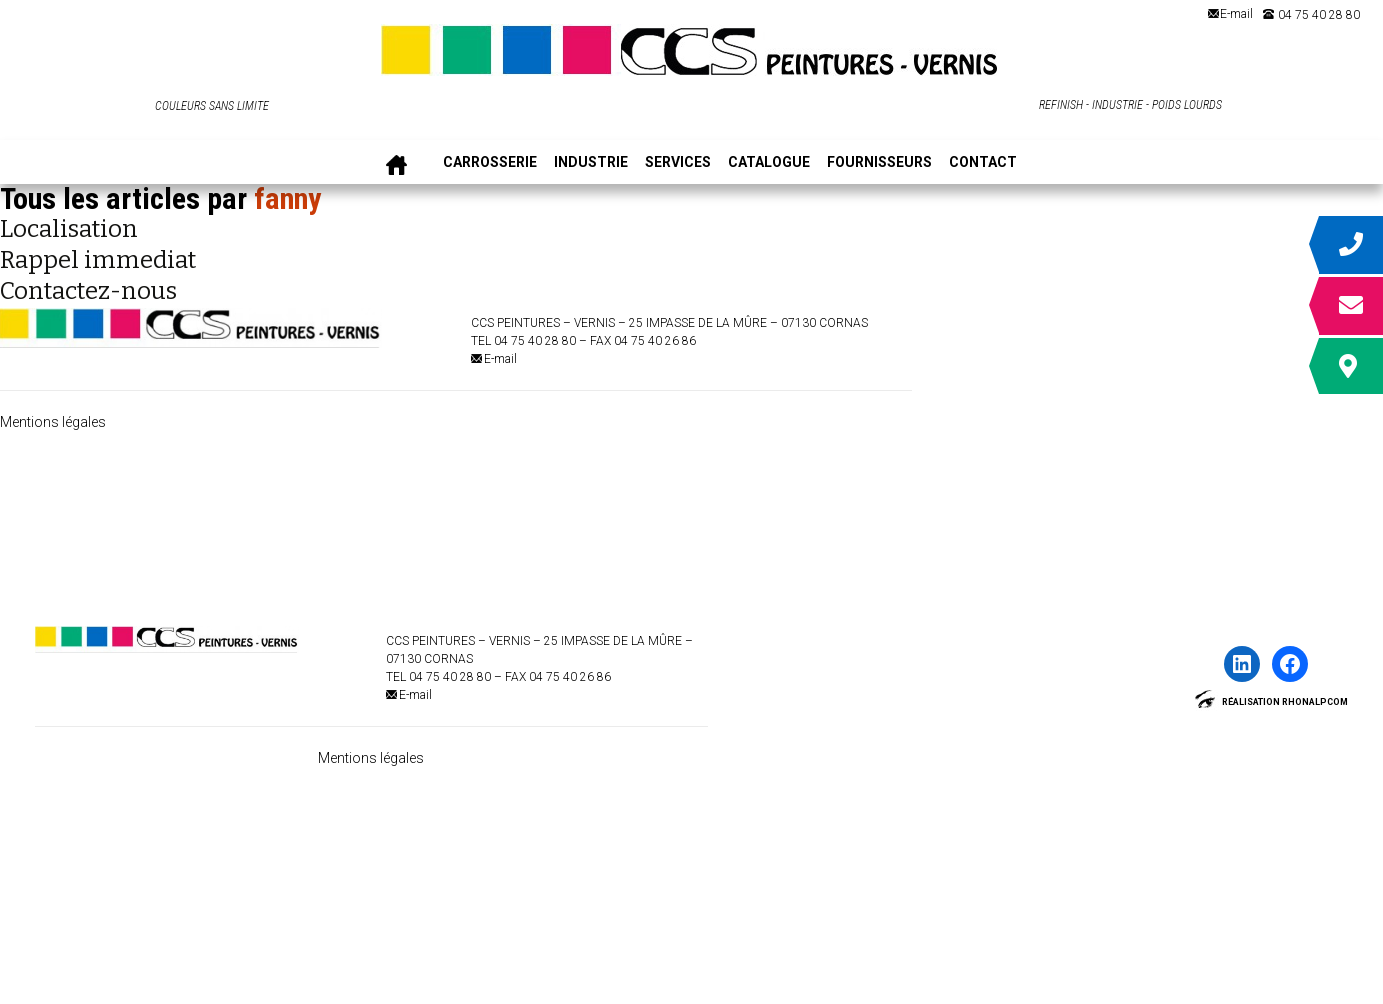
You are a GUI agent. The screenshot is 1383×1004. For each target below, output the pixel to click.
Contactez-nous (88, 291)
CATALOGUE (769, 162)
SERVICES (678, 162)
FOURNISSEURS (879, 162)
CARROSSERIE (490, 162)
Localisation (69, 229)
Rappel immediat (98, 260)
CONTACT (983, 162)
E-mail (1236, 14)
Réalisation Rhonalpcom (1285, 702)
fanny (287, 198)
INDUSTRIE (591, 162)
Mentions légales (53, 422)
